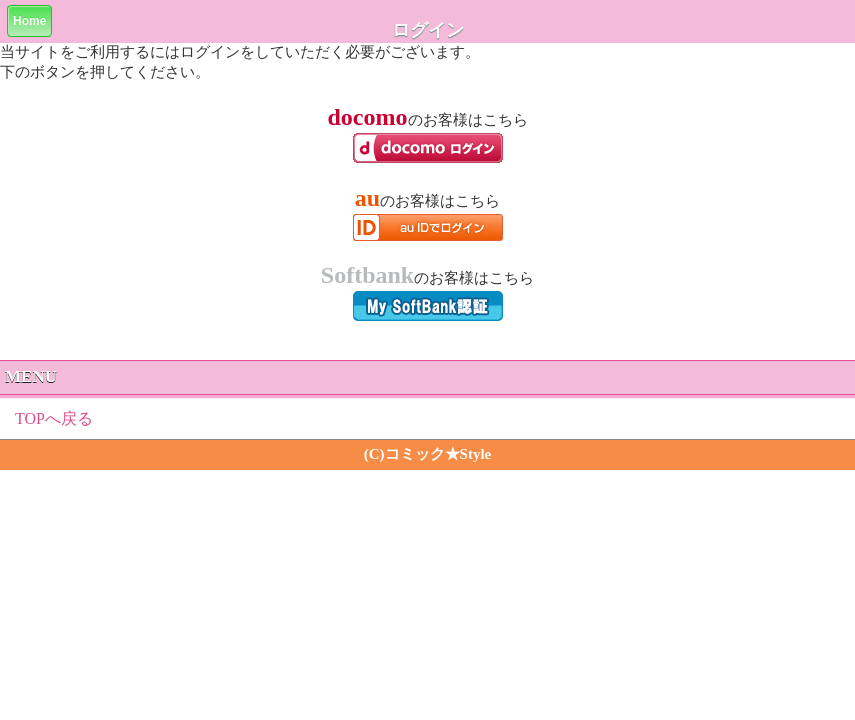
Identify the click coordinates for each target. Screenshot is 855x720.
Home (29, 21)
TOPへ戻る (54, 418)
